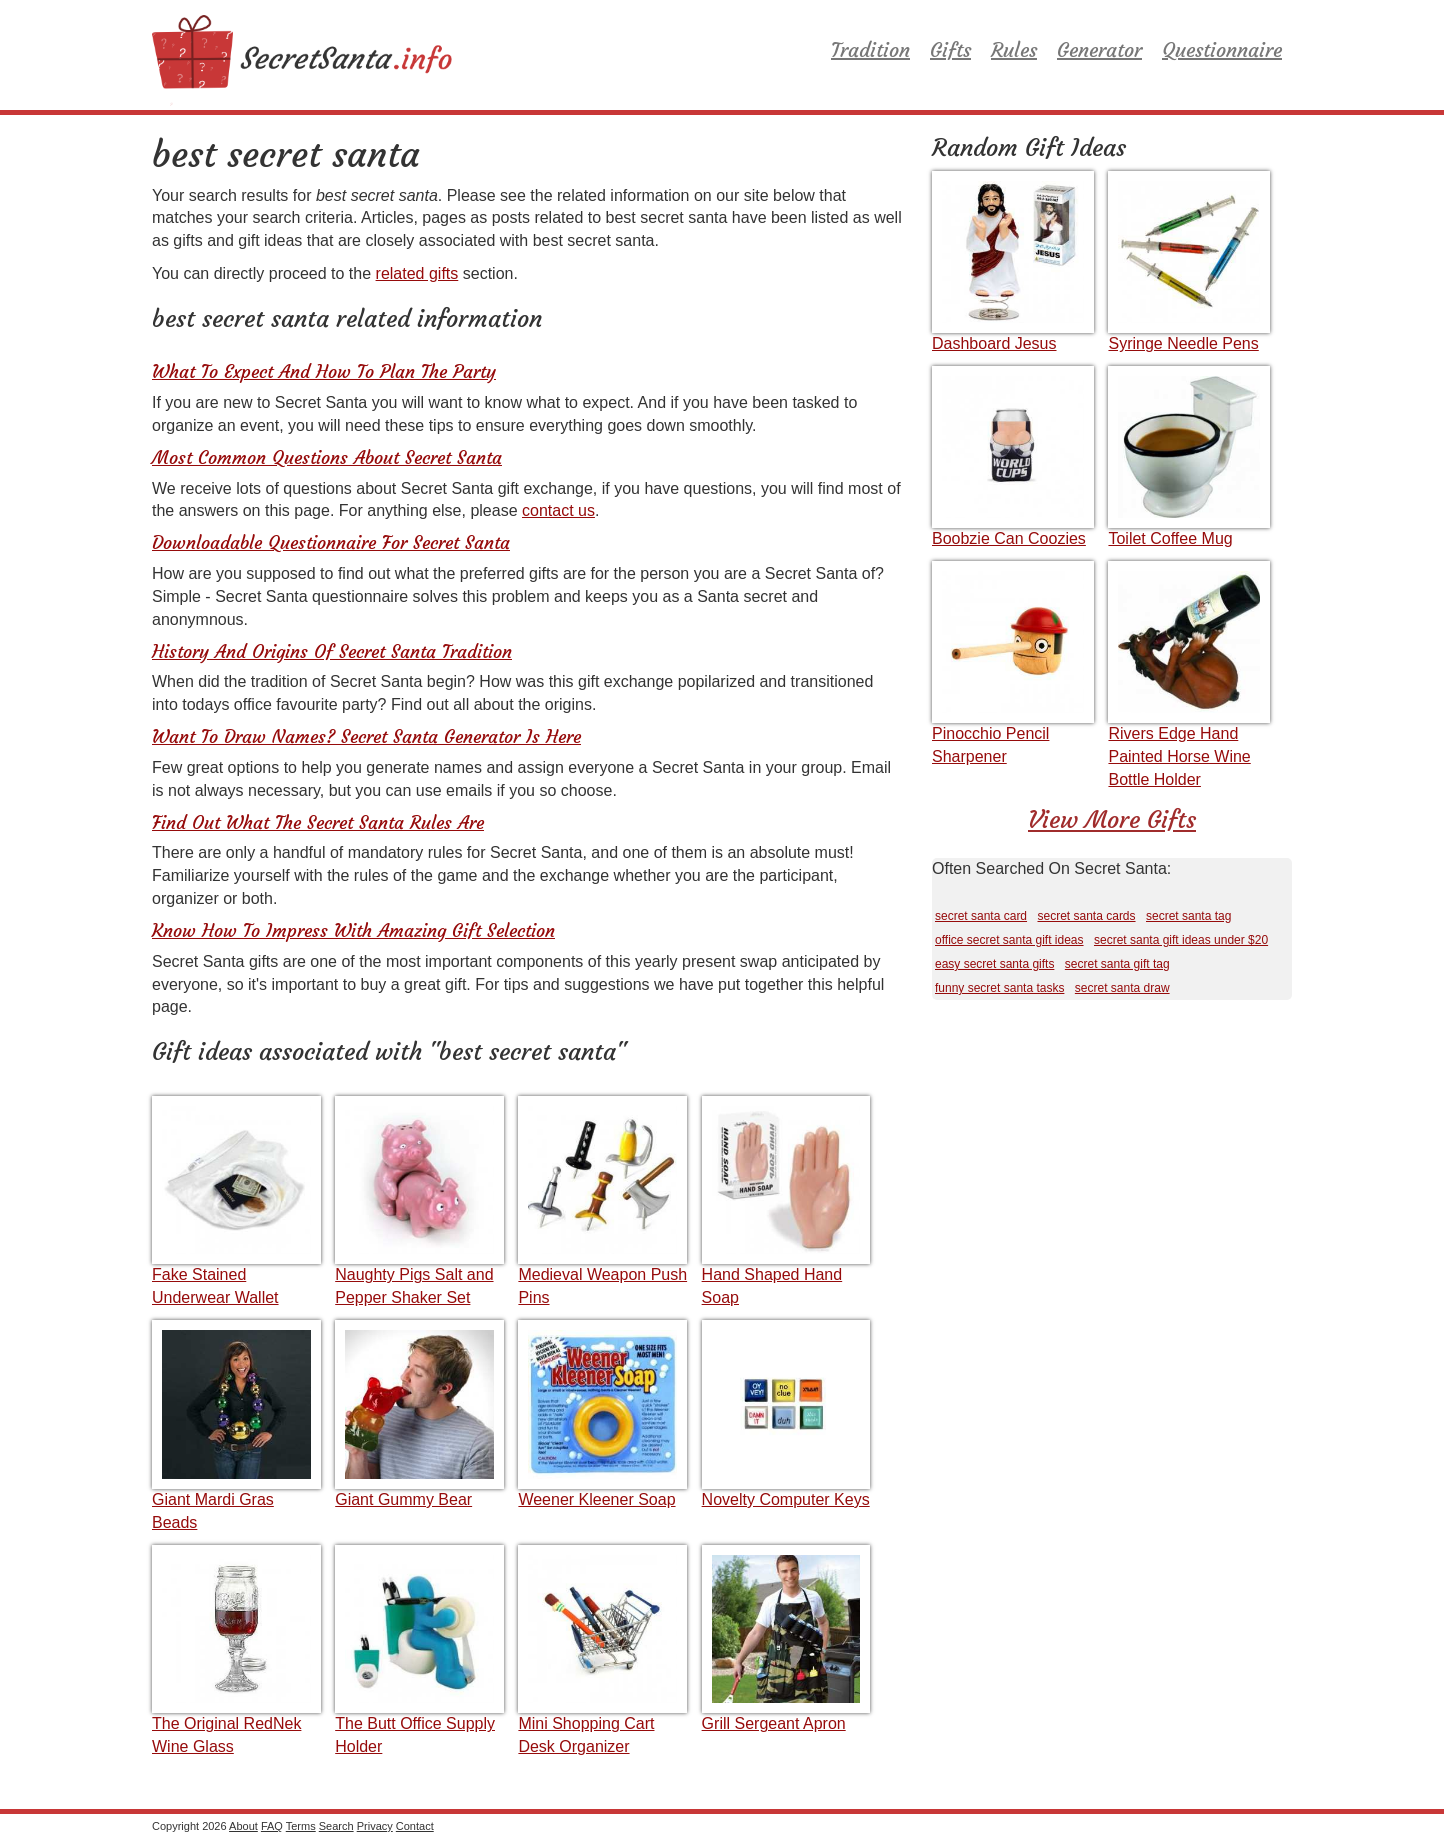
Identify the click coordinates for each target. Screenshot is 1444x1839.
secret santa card (981, 916)
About (243, 1826)
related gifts (417, 273)
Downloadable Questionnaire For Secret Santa (331, 542)
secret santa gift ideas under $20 (1181, 940)
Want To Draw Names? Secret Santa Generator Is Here (366, 736)
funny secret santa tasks (999, 988)
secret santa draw (1122, 988)
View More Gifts (1112, 820)
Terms (301, 1826)
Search (336, 1826)
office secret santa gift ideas (1009, 940)
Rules (1014, 49)
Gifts (950, 49)
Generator (1099, 49)
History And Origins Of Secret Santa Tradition (332, 651)
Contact (415, 1826)
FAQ (272, 1826)
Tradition (870, 49)
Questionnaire (1222, 49)
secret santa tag (1188, 916)
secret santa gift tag (1117, 964)
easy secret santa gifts (994, 964)
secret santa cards (1087, 916)
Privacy (375, 1826)
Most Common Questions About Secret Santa (327, 457)
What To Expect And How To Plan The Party (324, 371)
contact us (558, 510)
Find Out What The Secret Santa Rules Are (318, 822)
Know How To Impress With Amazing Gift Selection (353, 930)
